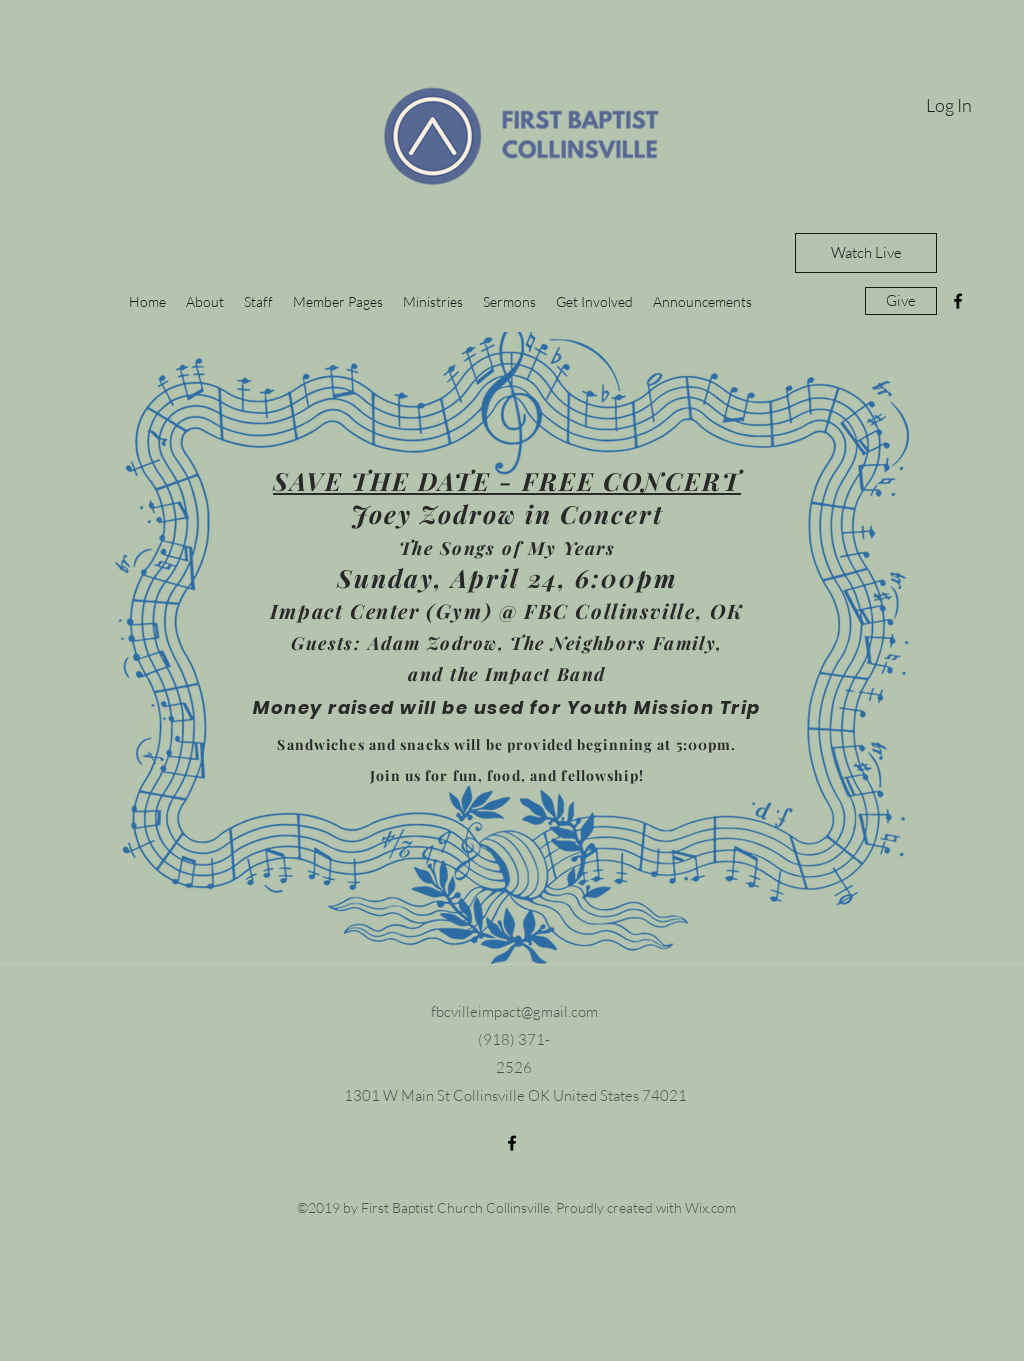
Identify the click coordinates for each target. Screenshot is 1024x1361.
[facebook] (958, 301)
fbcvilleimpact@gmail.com (514, 1011)
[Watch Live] (866, 253)
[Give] (901, 301)
